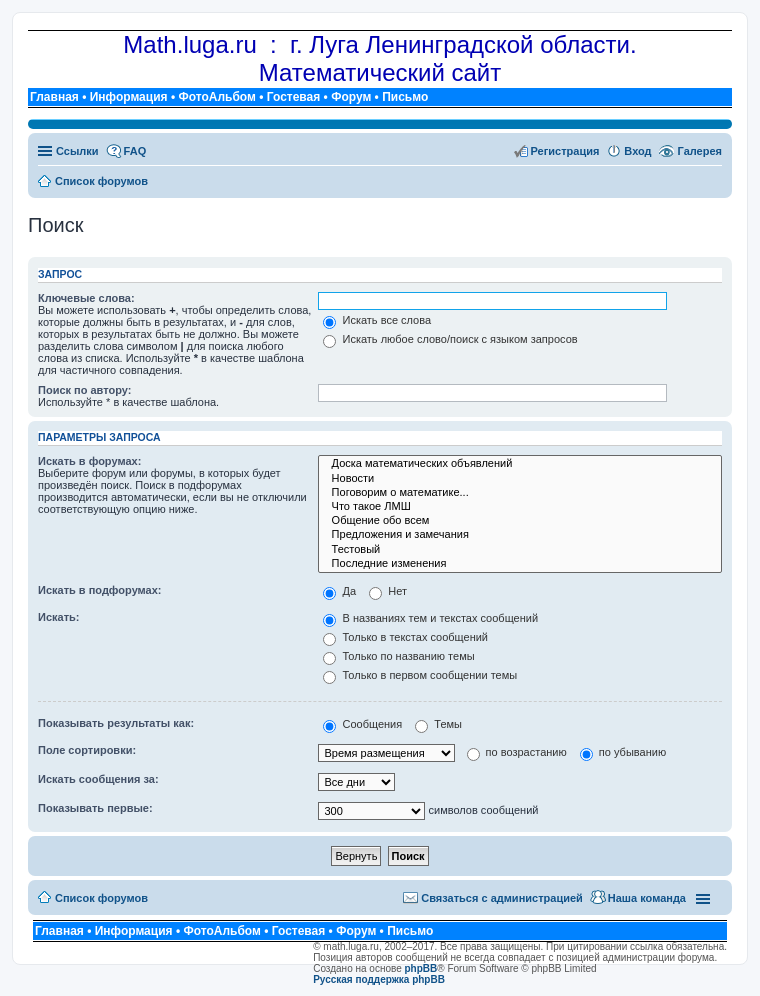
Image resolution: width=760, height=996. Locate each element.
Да (339, 591)
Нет (388, 591)
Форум (351, 97)
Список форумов (101, 898)
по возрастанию (517, 752)
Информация (129, 97)
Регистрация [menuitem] (565, 151)
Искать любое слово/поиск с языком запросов (450, 339)
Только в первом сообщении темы (420, 675)
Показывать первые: (95, 808)
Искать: (58, 617)
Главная (54, 97)
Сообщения (362, 724)
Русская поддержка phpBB (379, 979)
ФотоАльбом (216, 97)
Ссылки (77, 151)
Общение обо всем (520, 521)
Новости (520, 479)
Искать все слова (377, 320)
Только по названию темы (398, 656)
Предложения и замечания (520, 535)
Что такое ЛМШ (520, 507)
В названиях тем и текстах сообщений (430, 618)
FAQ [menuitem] (135, 151)
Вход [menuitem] (637, 151)
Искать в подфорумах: (100, 590)
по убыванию (623, 752)
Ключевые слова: (86, 298)
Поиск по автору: (84, 390)
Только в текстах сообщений (405, 637)
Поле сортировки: (87, 750)
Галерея (700, 151)
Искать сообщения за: (98, 779)
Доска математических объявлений (520, 464)
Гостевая (294, 97)
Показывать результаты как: (116, 723)
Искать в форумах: (89, 461)
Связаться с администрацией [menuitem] (502, 898)
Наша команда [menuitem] (647, 898)
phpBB (421, 968)
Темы (438, 724)
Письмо (405, 97)
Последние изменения (520, 564)
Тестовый (520, 550)
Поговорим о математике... (520, 493)
